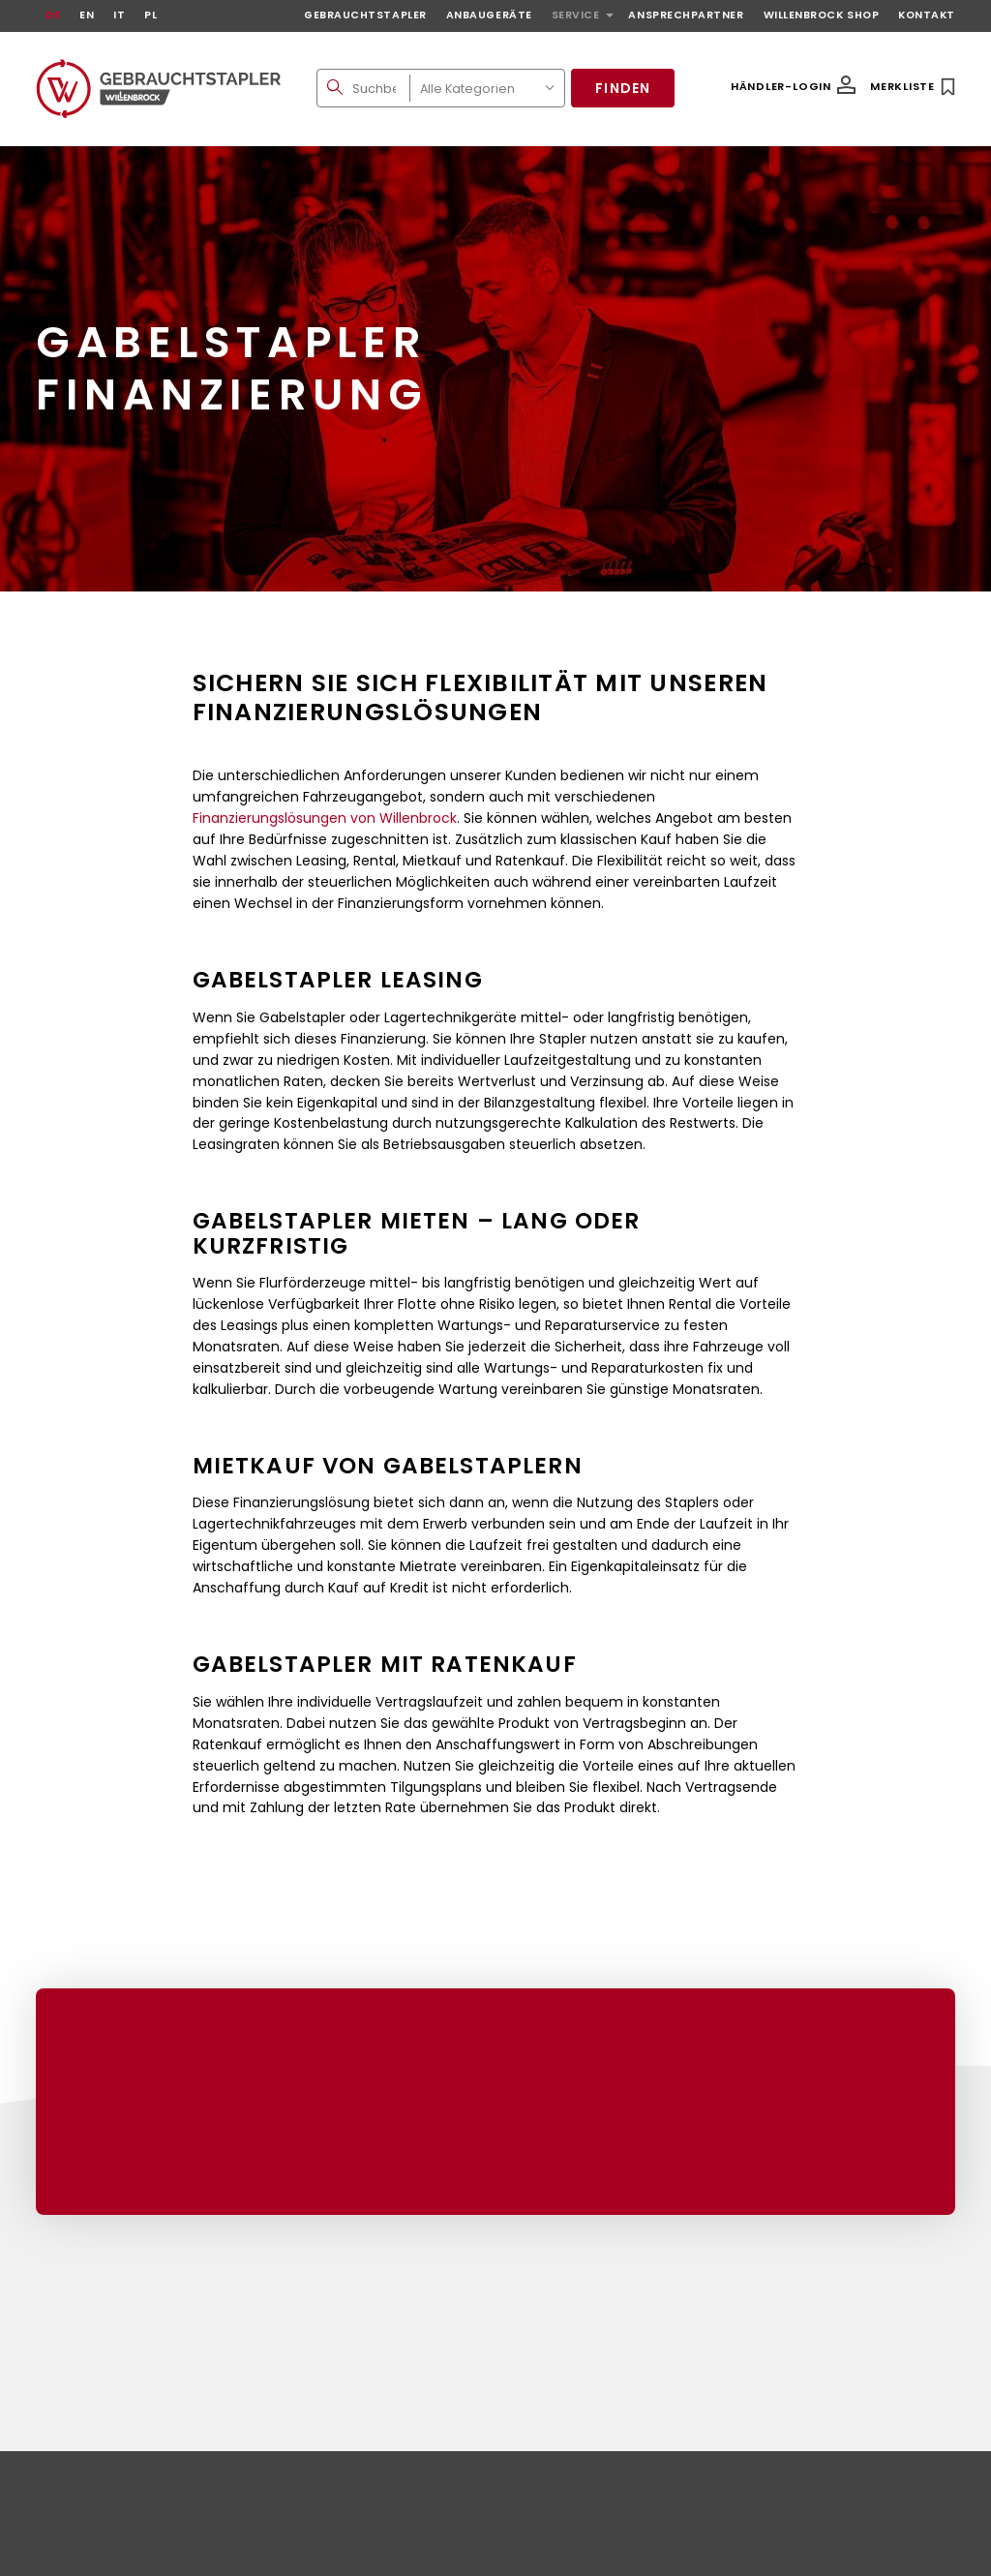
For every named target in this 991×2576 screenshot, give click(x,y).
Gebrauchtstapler (365, 15)
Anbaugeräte (489, 15)
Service (576, 15)
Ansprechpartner (685, 15)
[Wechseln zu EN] (87, 16)
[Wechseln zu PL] (150, 16)
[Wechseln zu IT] (119, 16)
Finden (622, 88)
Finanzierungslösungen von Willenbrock (325, 818)
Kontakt (926, 15)
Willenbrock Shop (822, 15)
